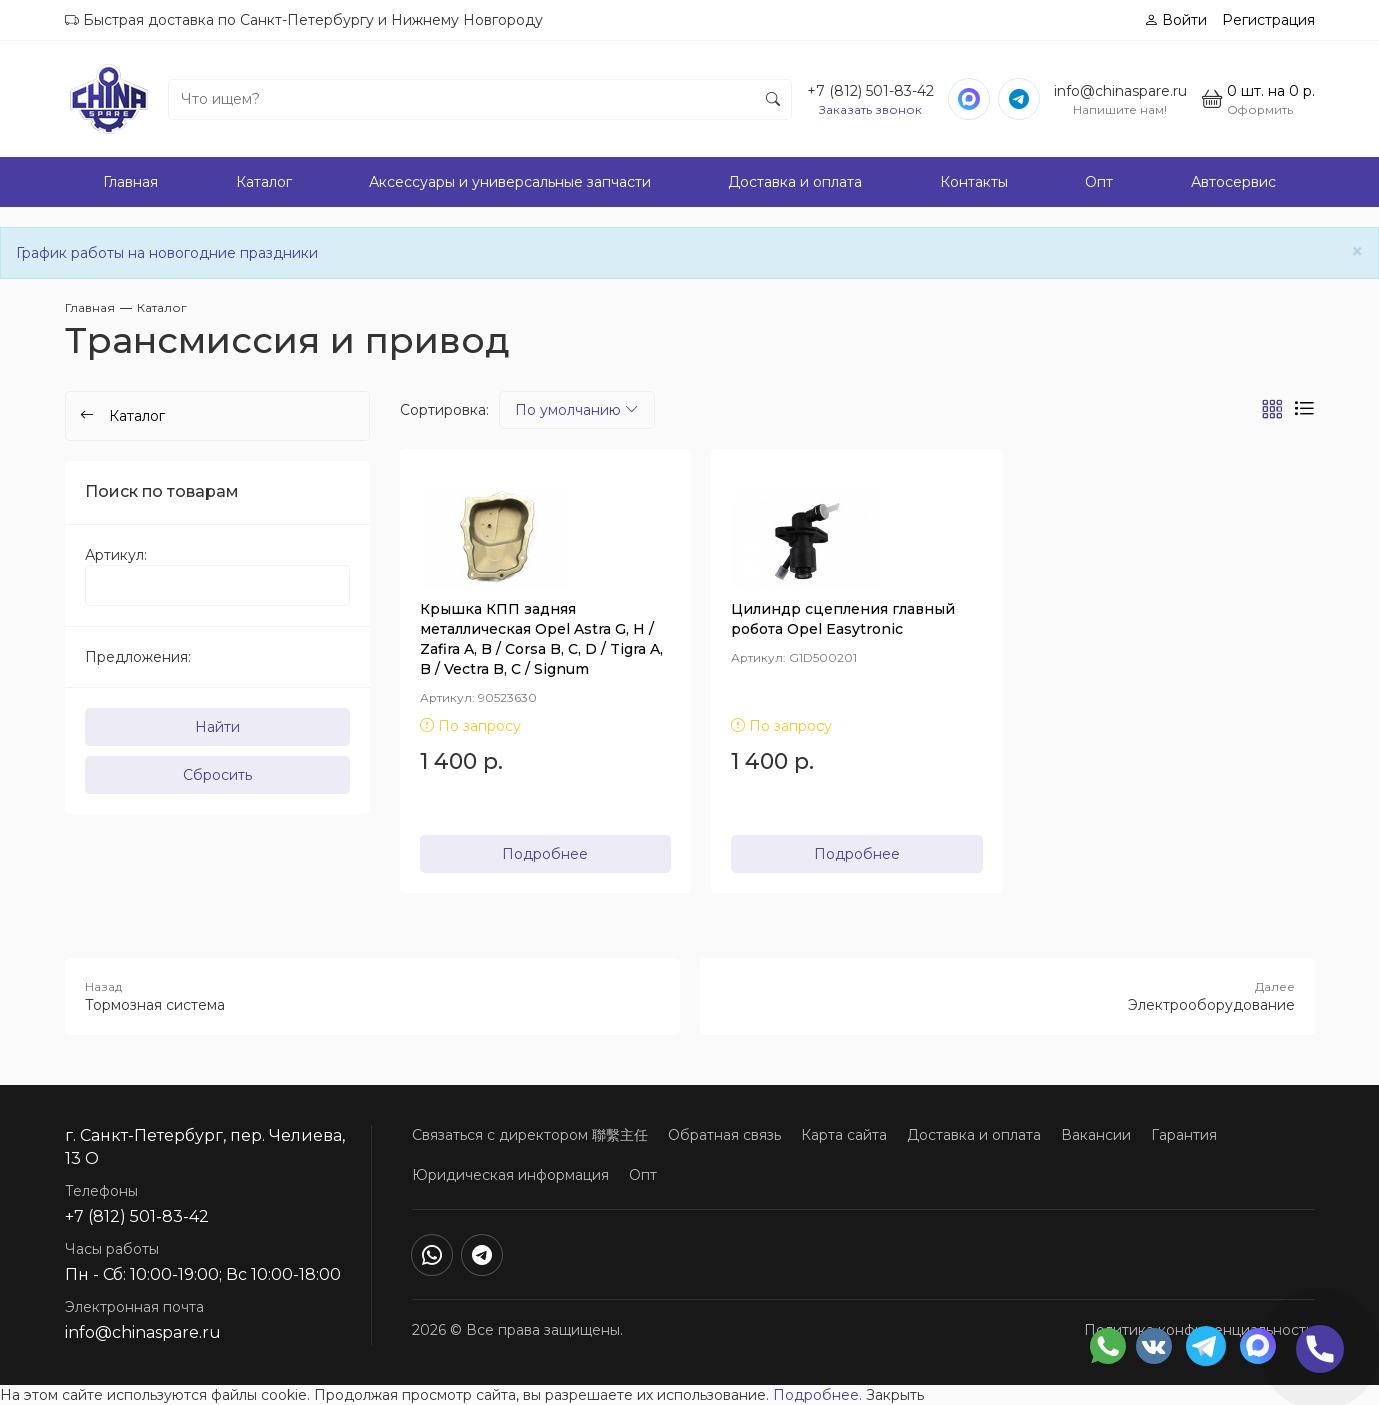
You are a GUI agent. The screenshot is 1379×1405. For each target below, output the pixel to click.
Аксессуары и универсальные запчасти (510, 182)
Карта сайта (844, 1135)
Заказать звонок (870, 109)
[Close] (1357, 251)
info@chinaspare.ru (1120, 91)
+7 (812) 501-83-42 (870, 91)
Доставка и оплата (795, 182)
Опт (1099, 182)
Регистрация (1268, 20)
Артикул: (116, 555)
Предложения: (138, 657)
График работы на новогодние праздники (167, 253)
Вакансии (1096, 1135)
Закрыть (895, 1395)
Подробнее (545, 854)
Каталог (264, 182)
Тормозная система (372, 996)
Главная (130, 182)
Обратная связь (724, 1135)
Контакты (974, 182)
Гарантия (1184, 1135)
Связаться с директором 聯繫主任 (530, 1135)
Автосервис (1233, 182)
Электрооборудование (1007, 996)
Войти (1175, 20)
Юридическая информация (510, 1175)
